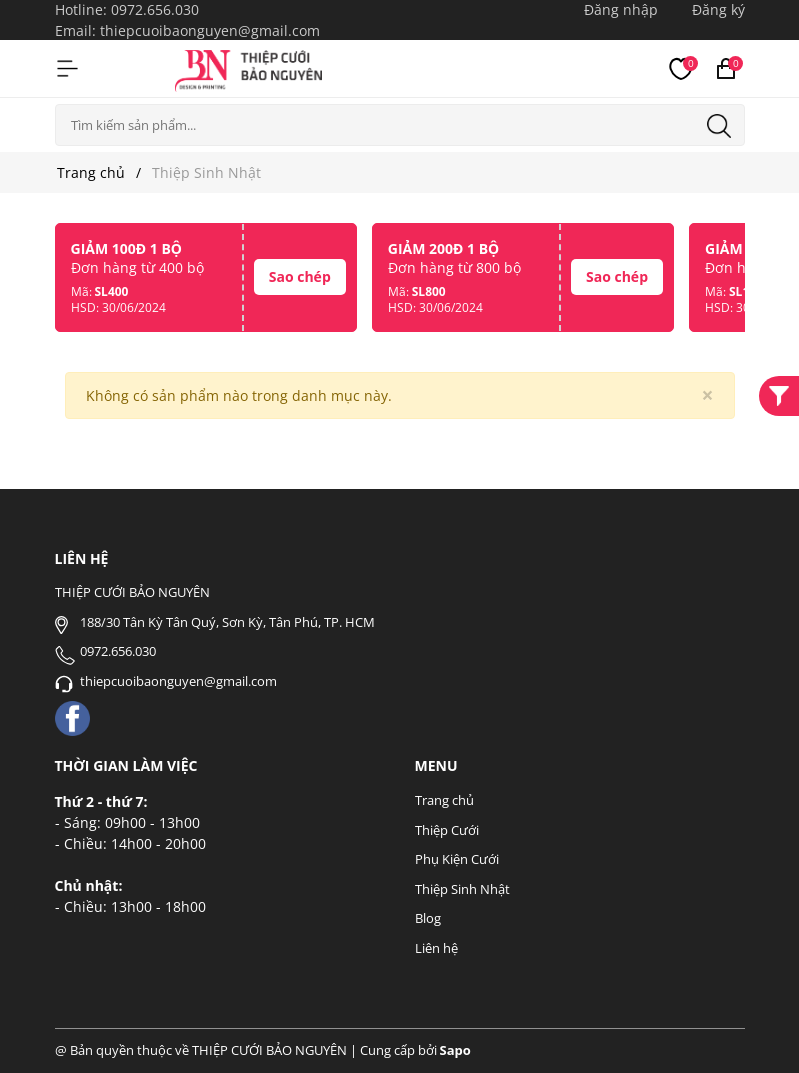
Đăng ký (718, 9)
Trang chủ (444, 800)
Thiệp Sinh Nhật (462, 889)
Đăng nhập (621, 9)
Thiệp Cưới (447, 830)
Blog (428, 918)
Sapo (455, 1050)
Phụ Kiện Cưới (457, 859)
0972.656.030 (155, 9)
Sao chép (300, 276)
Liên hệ (436, 948)
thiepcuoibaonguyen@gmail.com (210, 30)
